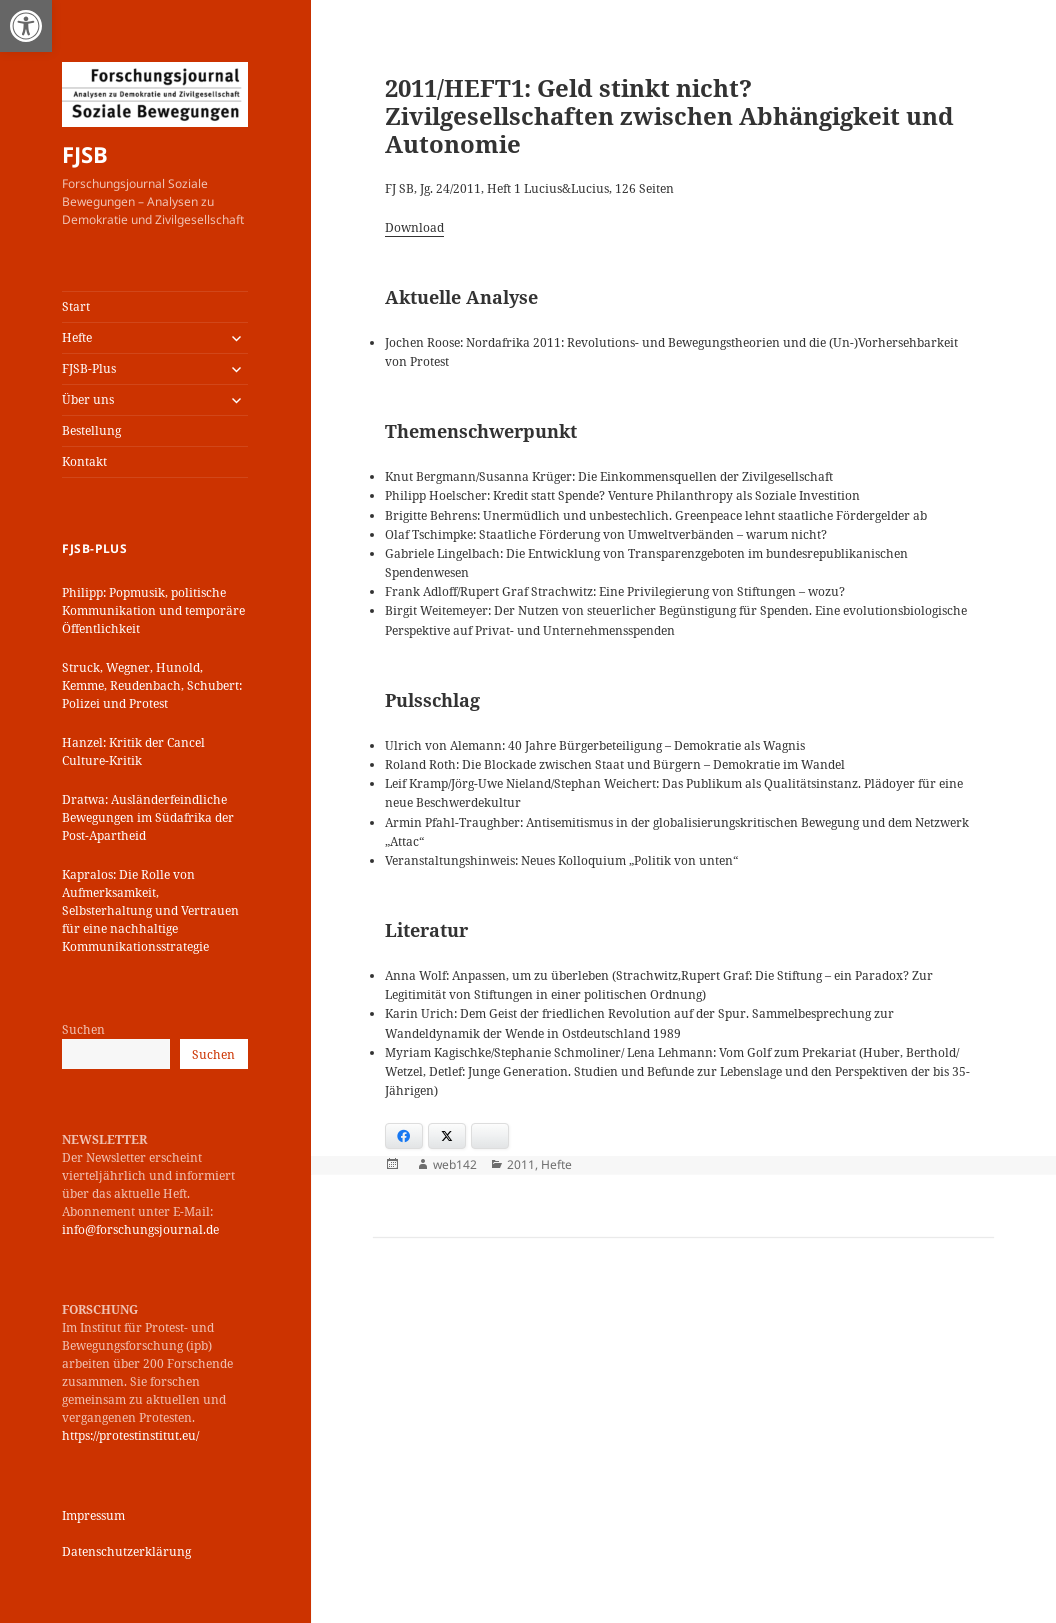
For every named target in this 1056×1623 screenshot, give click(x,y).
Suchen (83, 1029)
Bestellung (91, 430)
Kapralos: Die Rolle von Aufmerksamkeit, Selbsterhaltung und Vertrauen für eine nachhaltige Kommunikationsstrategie (150, 910)
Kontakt (84, 461)
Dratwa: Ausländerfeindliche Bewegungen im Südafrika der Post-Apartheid (148, 817)
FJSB (85, 154)
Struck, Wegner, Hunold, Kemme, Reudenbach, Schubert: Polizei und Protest (152, 685)
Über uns (88, 399)
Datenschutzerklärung (126, 1551)
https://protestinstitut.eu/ (130, 1435)
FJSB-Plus (89, 368)
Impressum (93, 1515)
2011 (521, 1164)
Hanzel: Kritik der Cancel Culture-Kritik (133, 751)
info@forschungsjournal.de (140, 1229)
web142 (455, 1164)
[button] (26, 26)
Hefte (77, 337)
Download (414, 227)
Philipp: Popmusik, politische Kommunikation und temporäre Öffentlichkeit (153, 610)
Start (76, 306)
